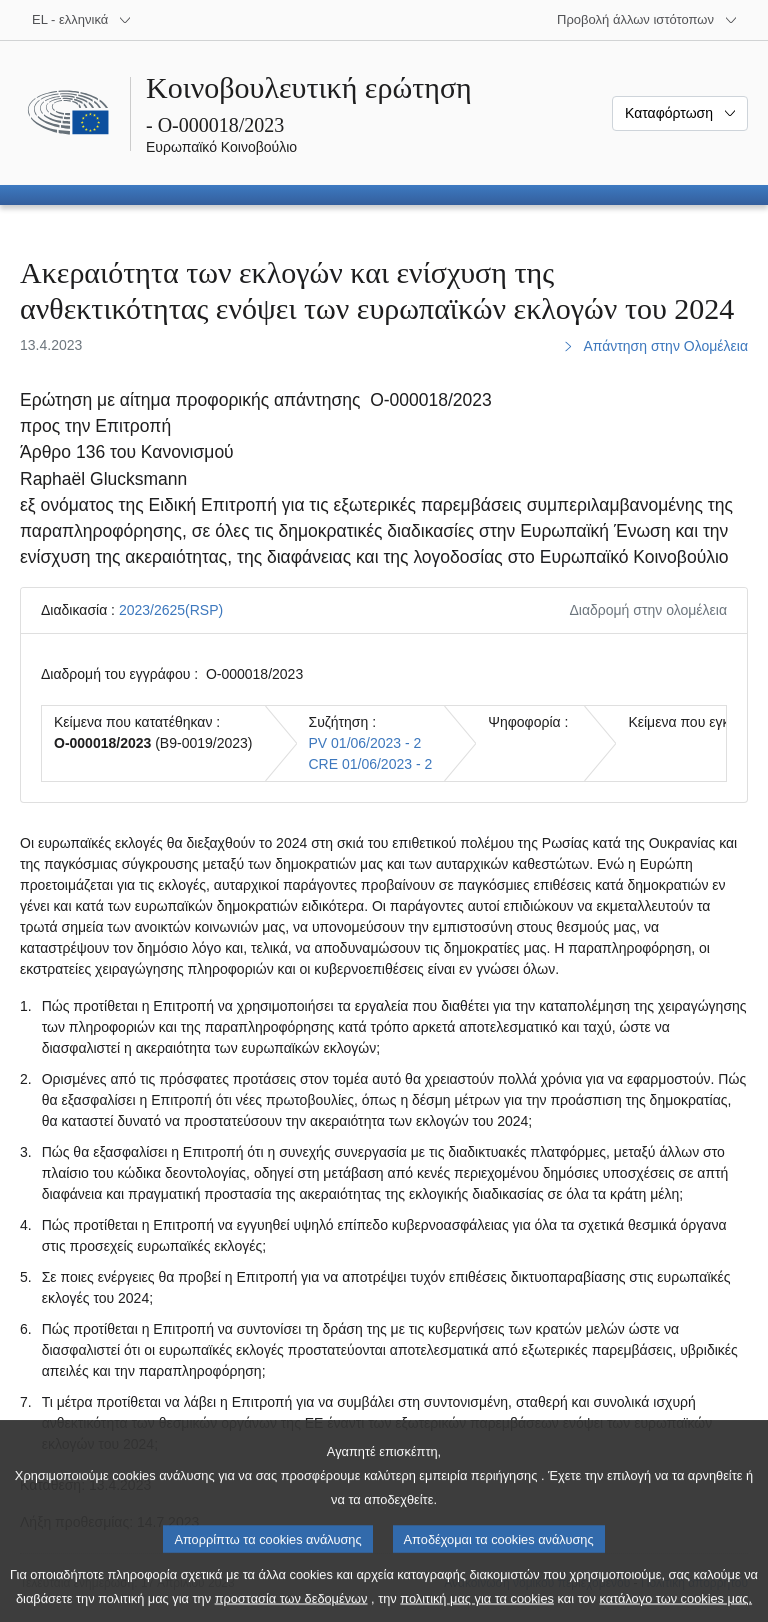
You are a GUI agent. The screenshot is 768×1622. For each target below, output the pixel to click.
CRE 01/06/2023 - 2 (371, 764)
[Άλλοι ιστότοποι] (647, 20)
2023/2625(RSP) (171, 610)
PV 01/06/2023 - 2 (365, 743)
